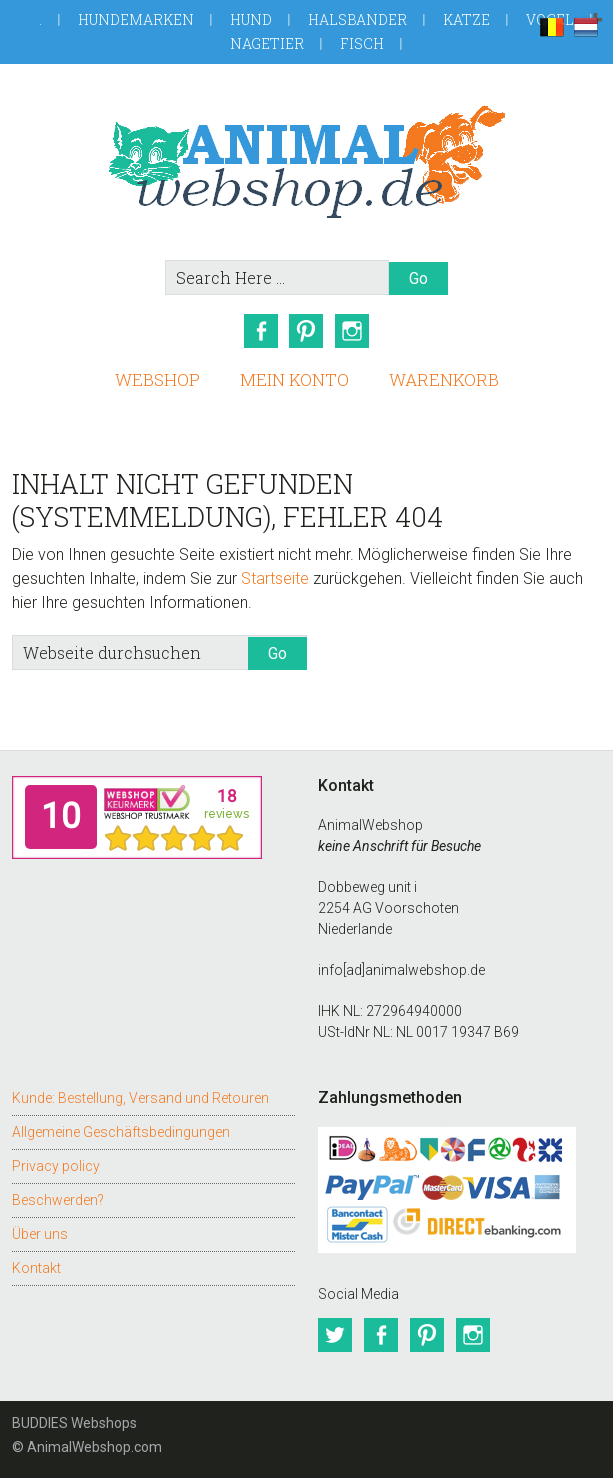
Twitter (335, 1335)
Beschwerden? (58, 1200)
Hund (251, 19)
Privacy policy (56, 1166)
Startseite (275, 578)
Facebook (261, 331)
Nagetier (267, 43)
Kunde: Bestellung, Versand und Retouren (140, 1098)
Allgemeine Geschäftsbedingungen (121, 1132)
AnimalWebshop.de (306, 161)
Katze (466, 19)
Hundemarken (136, 19)
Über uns (40, 1234)
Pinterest (307, 331)
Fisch (362, 43)
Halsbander (357, 19)
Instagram (353, 331)
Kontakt (36, 1268)
